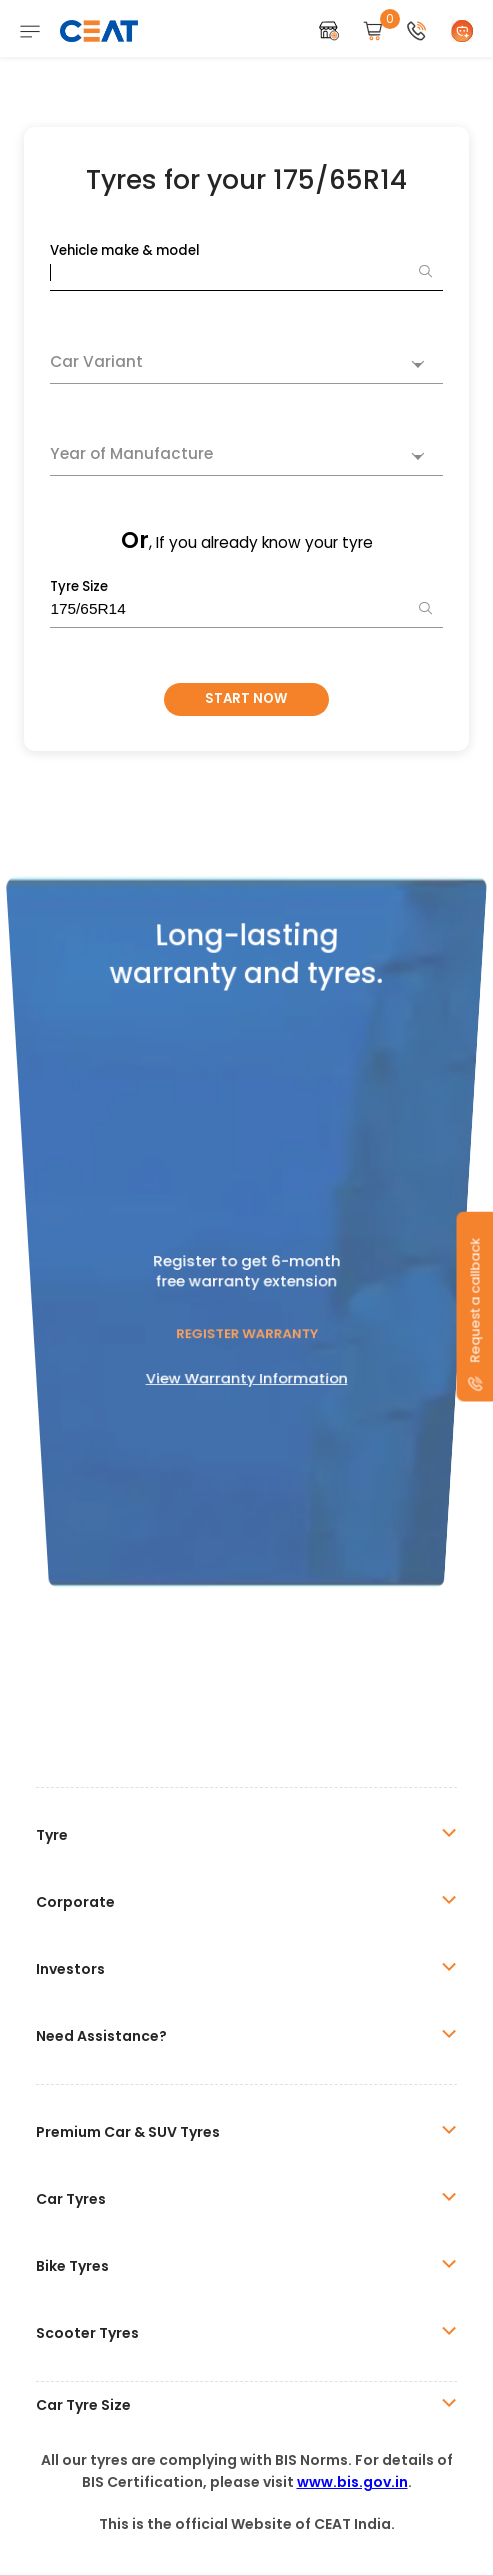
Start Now (246, 698)
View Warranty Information (246, 1310)
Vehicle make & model (125, 251)
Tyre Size (79, 587)
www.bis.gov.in (352, 2482)
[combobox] (246, 364)
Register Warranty (246, 1277)
